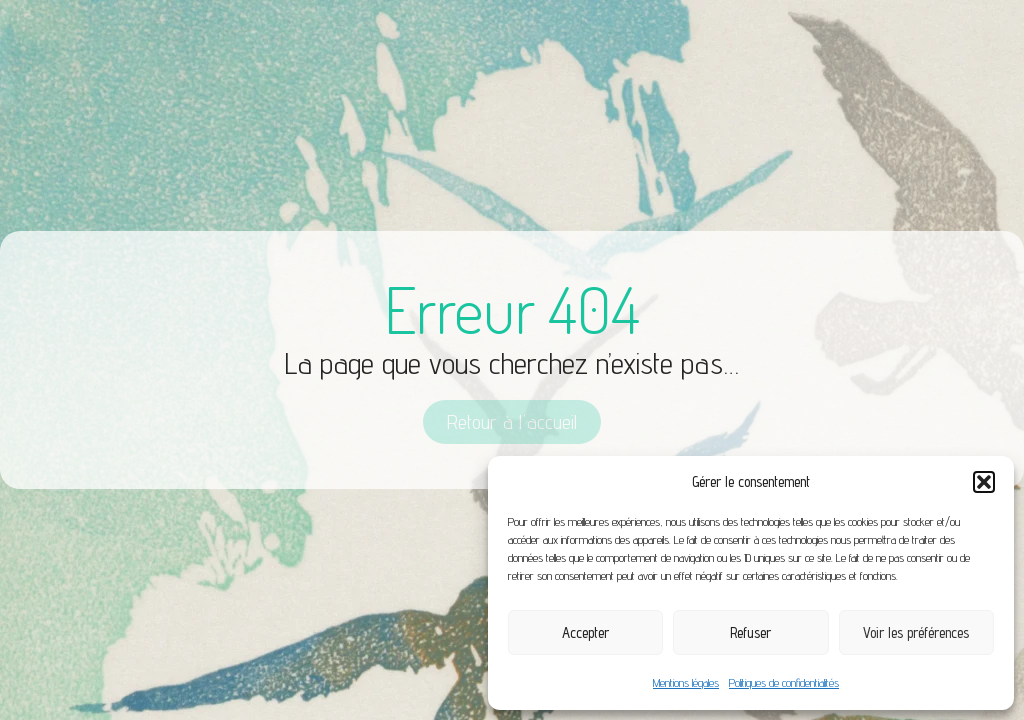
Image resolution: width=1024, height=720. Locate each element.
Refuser (750, 632)
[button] (984, 482)
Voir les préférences (916, 632)
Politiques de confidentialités (784, 682)
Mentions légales (686, 682)
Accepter (585, 632)
